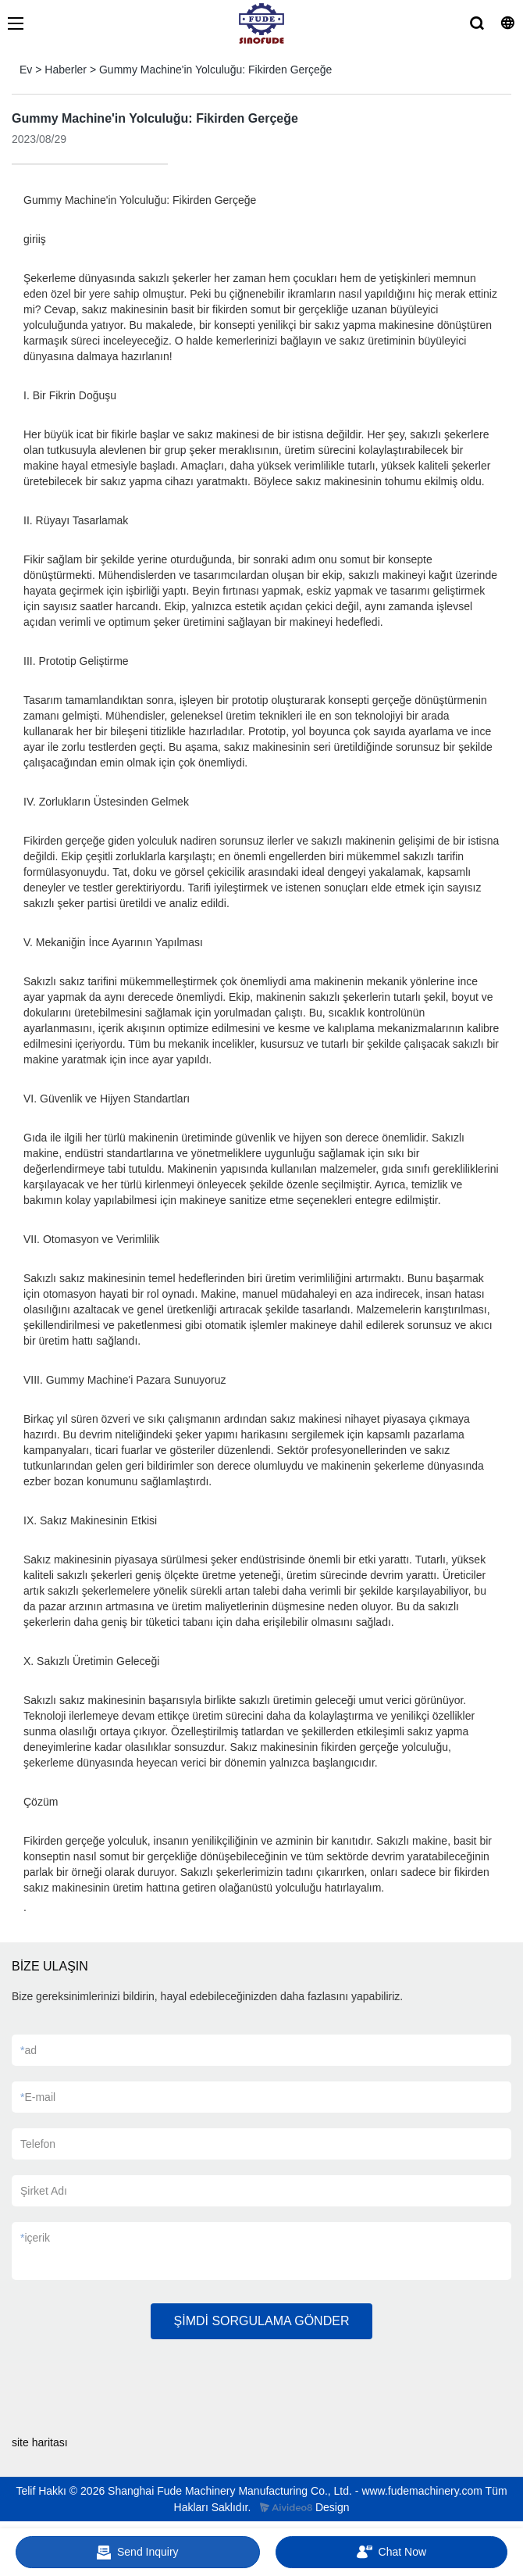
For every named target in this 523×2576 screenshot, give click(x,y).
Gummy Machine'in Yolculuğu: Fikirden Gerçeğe (215, 69)
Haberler (65, 69)
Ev (26, 69)
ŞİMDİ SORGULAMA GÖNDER (262, 2321)
